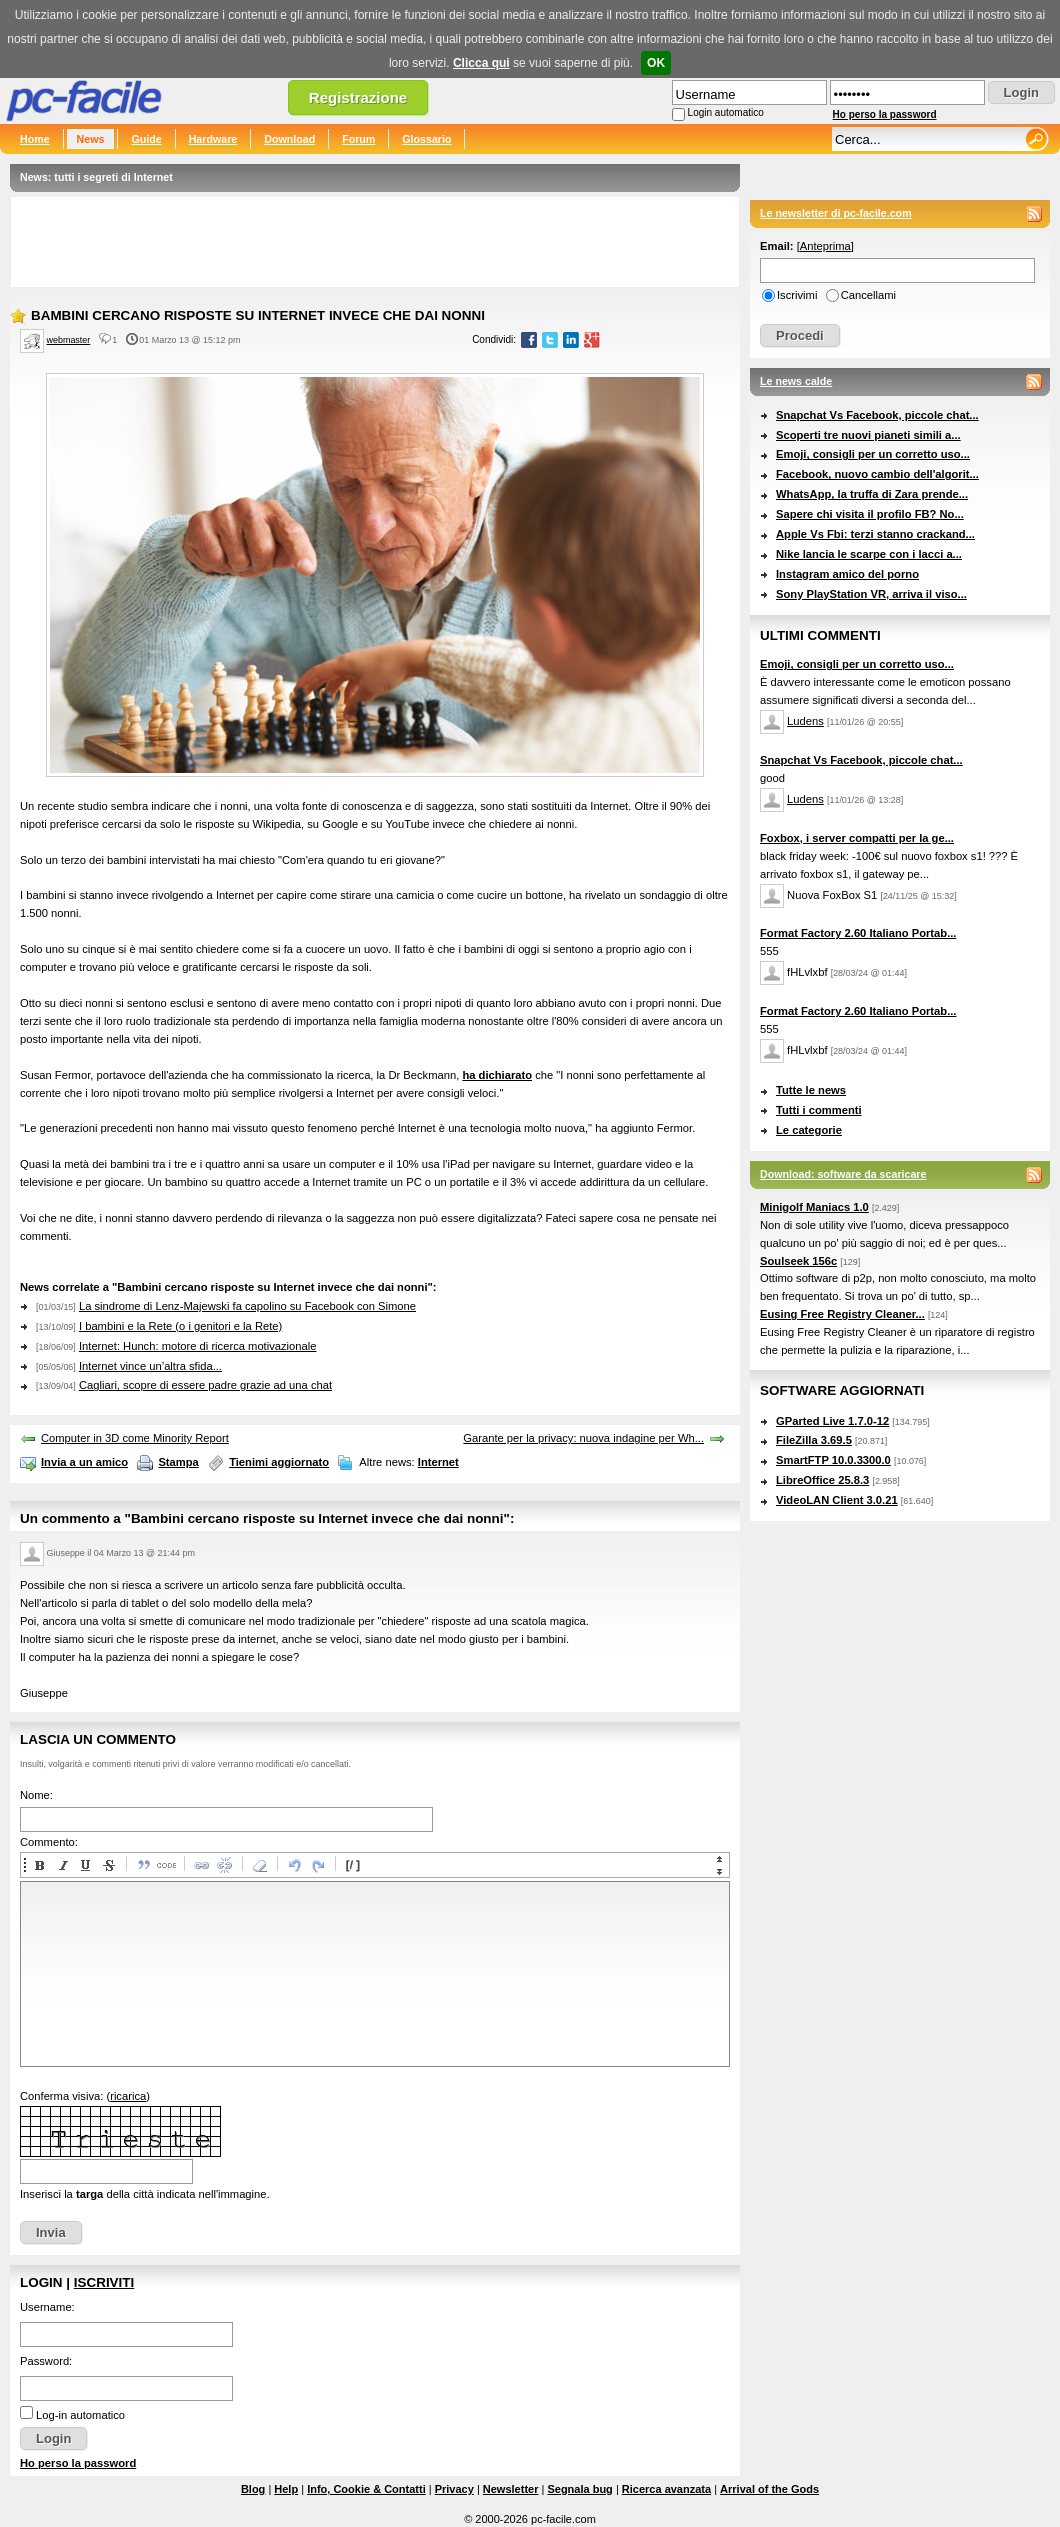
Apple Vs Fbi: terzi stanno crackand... (875, 534)
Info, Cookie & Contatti (366, 2489)
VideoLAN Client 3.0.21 (837, 1500)
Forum (358, 139)
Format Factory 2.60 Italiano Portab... (858, 933)
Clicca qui (481, 63)
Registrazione (358, 97)
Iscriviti (104, 2282)
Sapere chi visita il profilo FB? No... (870, 514)
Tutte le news (811, 1090)
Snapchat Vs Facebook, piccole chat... (877, 415)
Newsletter (511, 2489)
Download (289, 139)
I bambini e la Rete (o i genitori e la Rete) (180, 1326)
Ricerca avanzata (666, 2489)
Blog (253, 2489)
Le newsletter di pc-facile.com (836, 213)
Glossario (426, 139)
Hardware (213, 139)
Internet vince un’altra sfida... (150, 1366)
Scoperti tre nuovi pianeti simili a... (868, 435)
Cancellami (868, 295)
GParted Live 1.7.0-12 (832, 1421)
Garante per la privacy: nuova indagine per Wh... (583, 1438)
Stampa (178, 1462)
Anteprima (825, 246)
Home (35, 139)
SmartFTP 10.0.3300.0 (833, 1460)
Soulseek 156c (798, 1261)
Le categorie (809, 1130)
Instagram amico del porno (847, 574)
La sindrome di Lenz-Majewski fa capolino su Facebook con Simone (247, 1306)
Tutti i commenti (819, 1110)
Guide (146, 139)
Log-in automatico (80, 2415)
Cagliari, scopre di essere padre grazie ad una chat (205, 1385)
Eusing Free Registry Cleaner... (842, 1314)
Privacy (454, 2489)
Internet (438, 1462)
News (91, 139)
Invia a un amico (84, 1462)
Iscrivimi (797, 295)
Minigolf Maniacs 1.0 (814, 1207)
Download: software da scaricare (843, 1174)
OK (656, 63)
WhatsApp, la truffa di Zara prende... (872, 494)
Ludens (805, 721)
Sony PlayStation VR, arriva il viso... (871, 594)
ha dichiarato (497, 1075)
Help (286, 2489)
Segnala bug (579, 2489)
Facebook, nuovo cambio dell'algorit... (877, 474)
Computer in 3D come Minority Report (135, 1438)
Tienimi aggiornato (279, 1462)
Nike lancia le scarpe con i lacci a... (869, 554)
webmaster (69, 340)
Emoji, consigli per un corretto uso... (873, 454)
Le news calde (796, 381)
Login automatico (726, 112)
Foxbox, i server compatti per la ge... (857, 838)
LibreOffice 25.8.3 (822, 1480)
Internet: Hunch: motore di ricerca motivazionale (198, 1346)
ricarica (128, 2096)
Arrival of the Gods (769, 2489)
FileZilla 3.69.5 (814, 1440)
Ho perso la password (885, 114)
